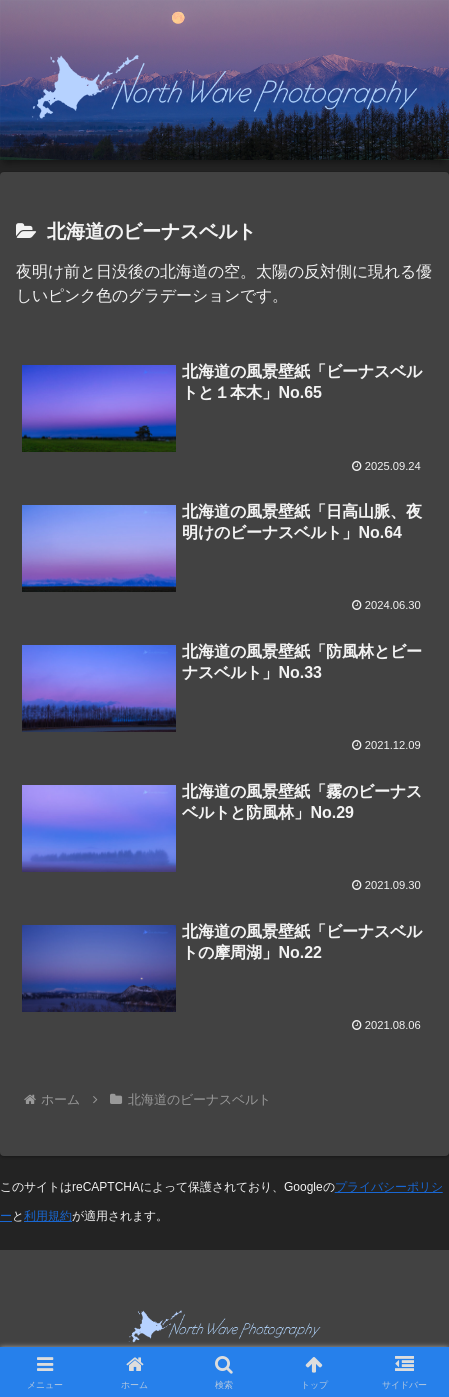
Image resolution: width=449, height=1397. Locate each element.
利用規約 (48, 1216)
